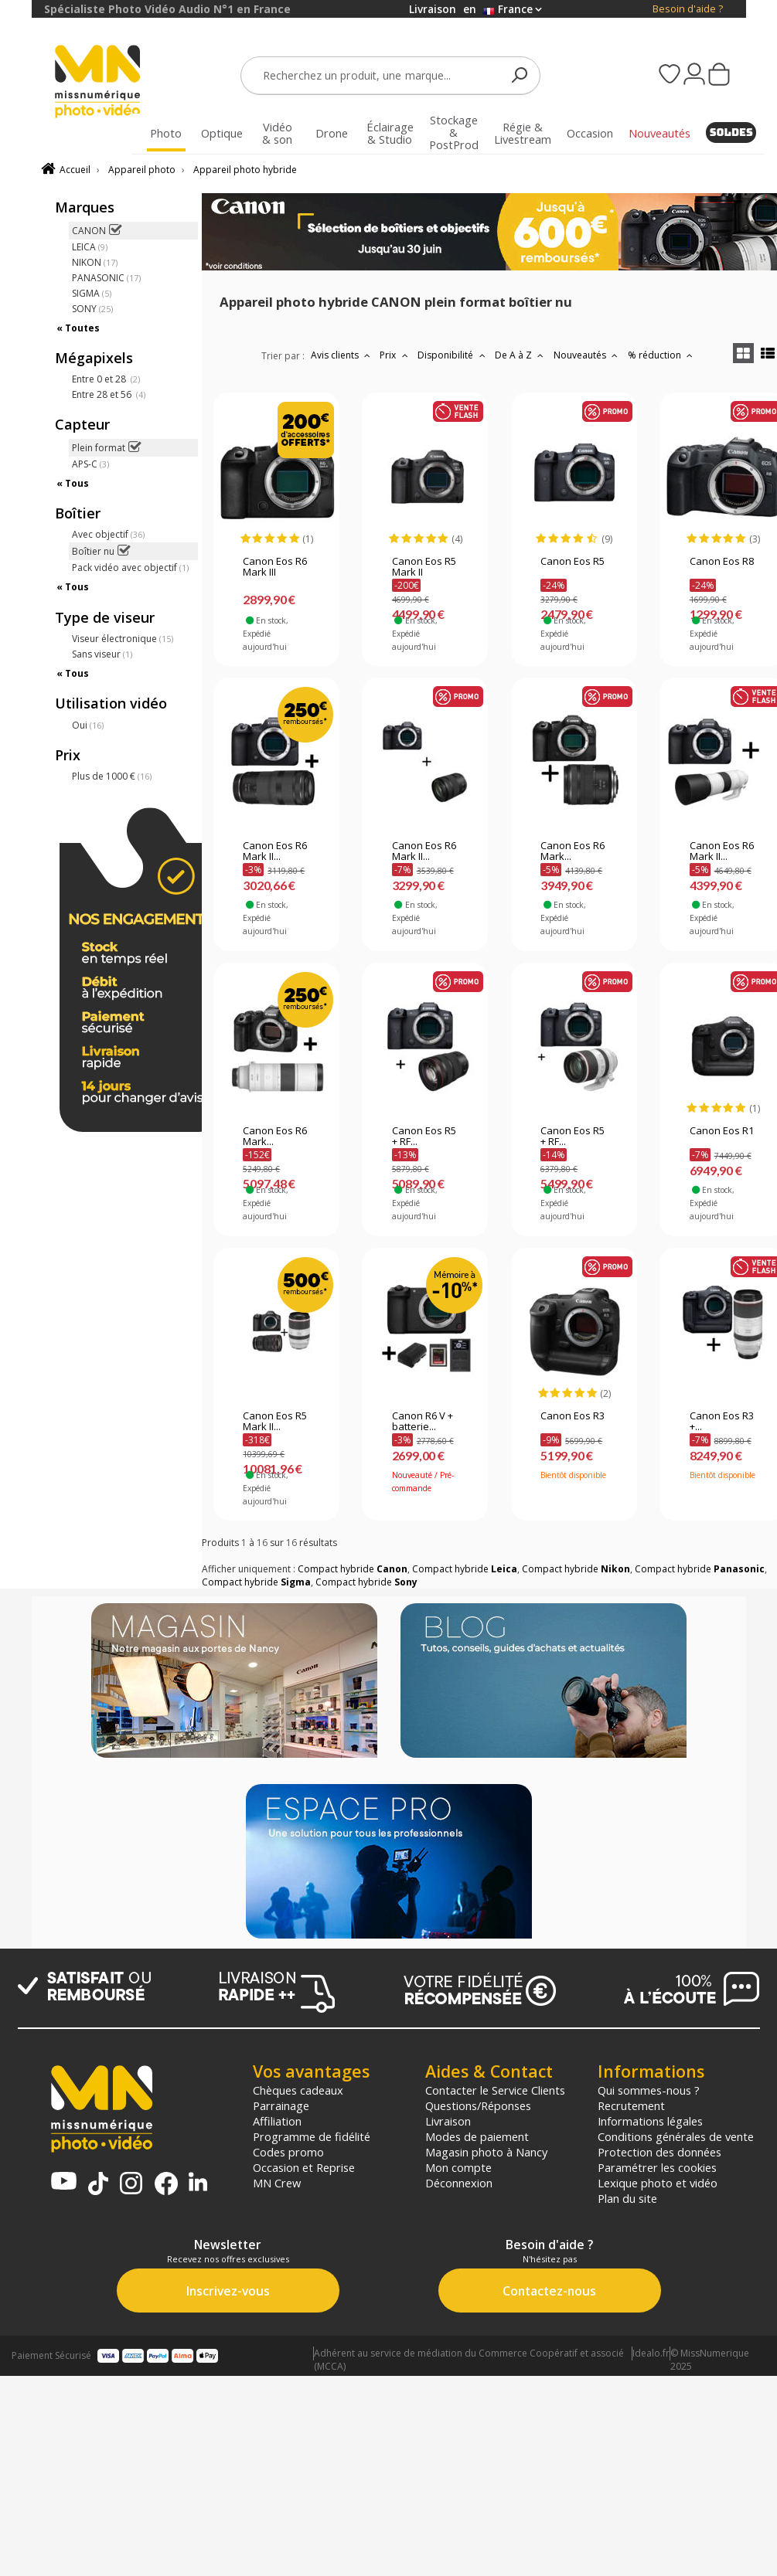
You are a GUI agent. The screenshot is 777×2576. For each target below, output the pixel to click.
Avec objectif (108, 534)
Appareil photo (142, 169)
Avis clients (342, 355)
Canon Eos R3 (572, 1416)
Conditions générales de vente (676, 2136)
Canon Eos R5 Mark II (424, 567)
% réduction (662, 355)
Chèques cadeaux (298, 2090)
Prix (395, 355)
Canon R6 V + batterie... (422, 1421)
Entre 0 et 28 (106, 379)
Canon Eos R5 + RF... (424, 1136)
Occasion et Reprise (304, 2167)
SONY (92, 308)
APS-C (90, 464)
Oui (88, 725)
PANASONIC (106, 277)
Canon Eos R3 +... (722, 1421)
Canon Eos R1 (722, 1131)
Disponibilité (453, 355)
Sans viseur (102, 654)
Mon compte (458, 2167)
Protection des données (659, 2152)
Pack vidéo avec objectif (130, 567)
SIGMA (91, 293)
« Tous (72, 483)
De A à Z (521, 355)
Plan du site (627, 2198)
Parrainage (281, 2105)
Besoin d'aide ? (688, 8)
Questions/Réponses (478, 2105)
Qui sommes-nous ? (649, 2090)
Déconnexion (458, 2182)
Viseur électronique (122, 638)
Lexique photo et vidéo (657, 2182)
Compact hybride (352, 1568)
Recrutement (631, 2105)
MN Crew (277, 2182)
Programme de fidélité (311, 2136)
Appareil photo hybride (245, 169)
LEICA (89, 246)
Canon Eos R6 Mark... (572, 851)
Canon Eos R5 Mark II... (275, 1421)
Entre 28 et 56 (108, 394)
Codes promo (288, 2152)
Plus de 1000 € (112, 776)
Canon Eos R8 (722, 562)
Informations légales (650, 2121)
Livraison (448, 2121)
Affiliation (277, 2121)
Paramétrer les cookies (657, 2167)
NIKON (95, 262)
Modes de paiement (477, 2136)
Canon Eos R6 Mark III (275, 567)
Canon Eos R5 (572, 562)
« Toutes (78, 328)
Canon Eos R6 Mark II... (275, 851)
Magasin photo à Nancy (486, 2152)
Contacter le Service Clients (495, 2090)
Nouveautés (588, 355)
